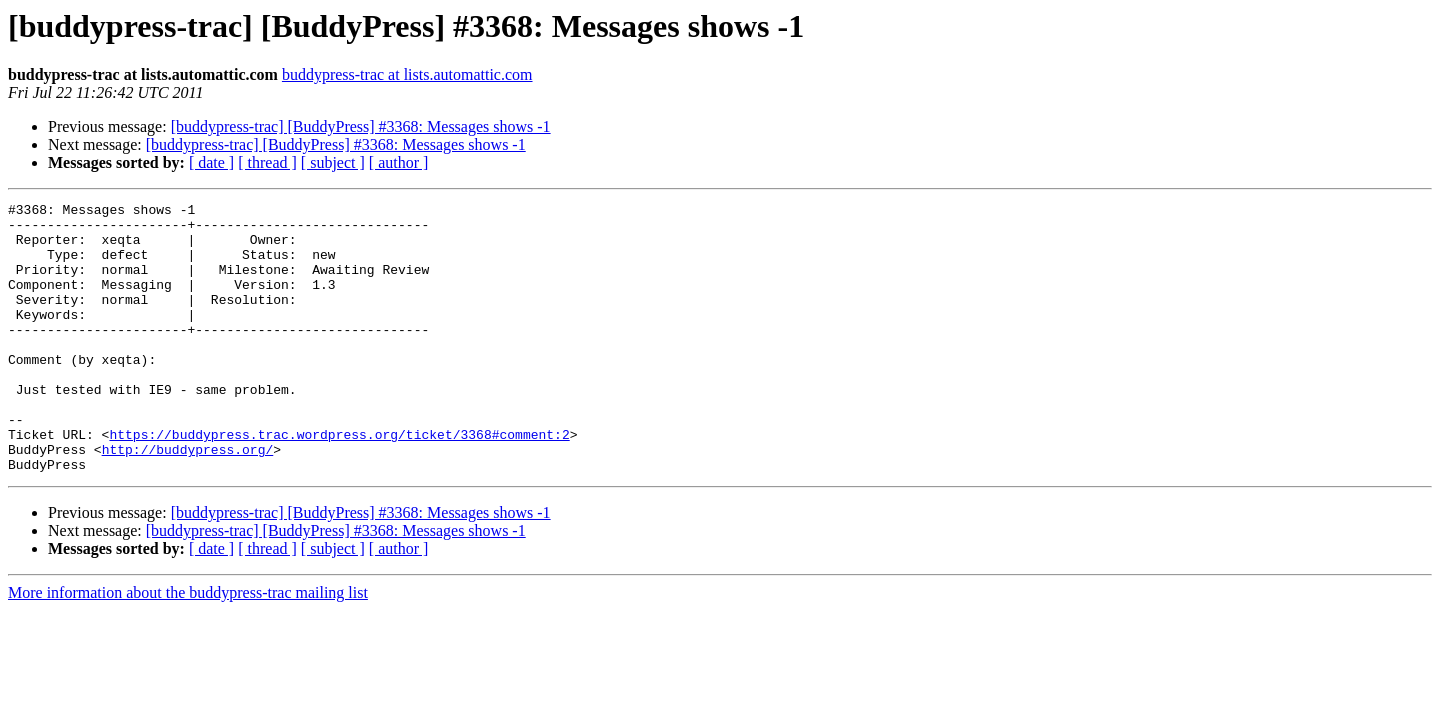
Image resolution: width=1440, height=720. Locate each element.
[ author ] (399, 162)
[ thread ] (267, 162)
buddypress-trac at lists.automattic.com (407, 74)
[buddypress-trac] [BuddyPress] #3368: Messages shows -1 (361, 126)
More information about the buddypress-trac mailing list (188, 646)
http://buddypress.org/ (188, 500)
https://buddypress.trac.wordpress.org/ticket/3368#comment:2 (339, 482)
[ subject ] (333, 162)
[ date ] (211, 162)
